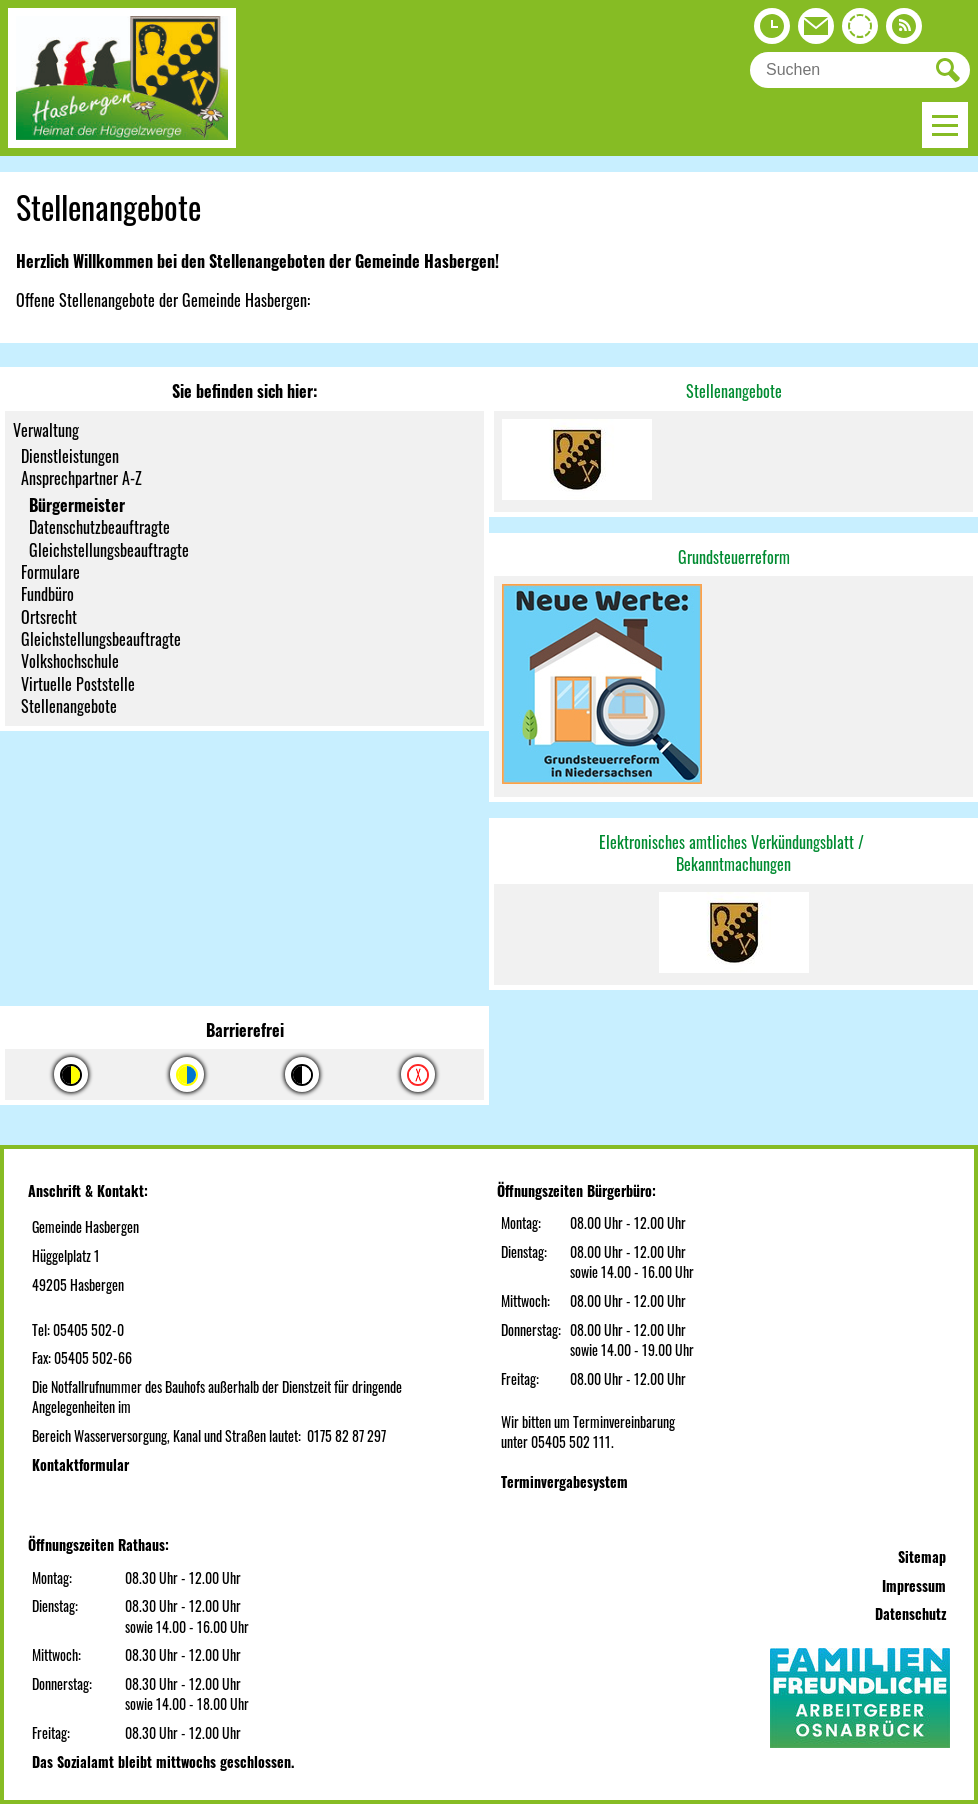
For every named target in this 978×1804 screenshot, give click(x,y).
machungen (757, 864)
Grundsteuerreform (734, 557)
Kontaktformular (80, 1464)
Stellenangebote (734, 391)
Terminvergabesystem (564, 1481)
